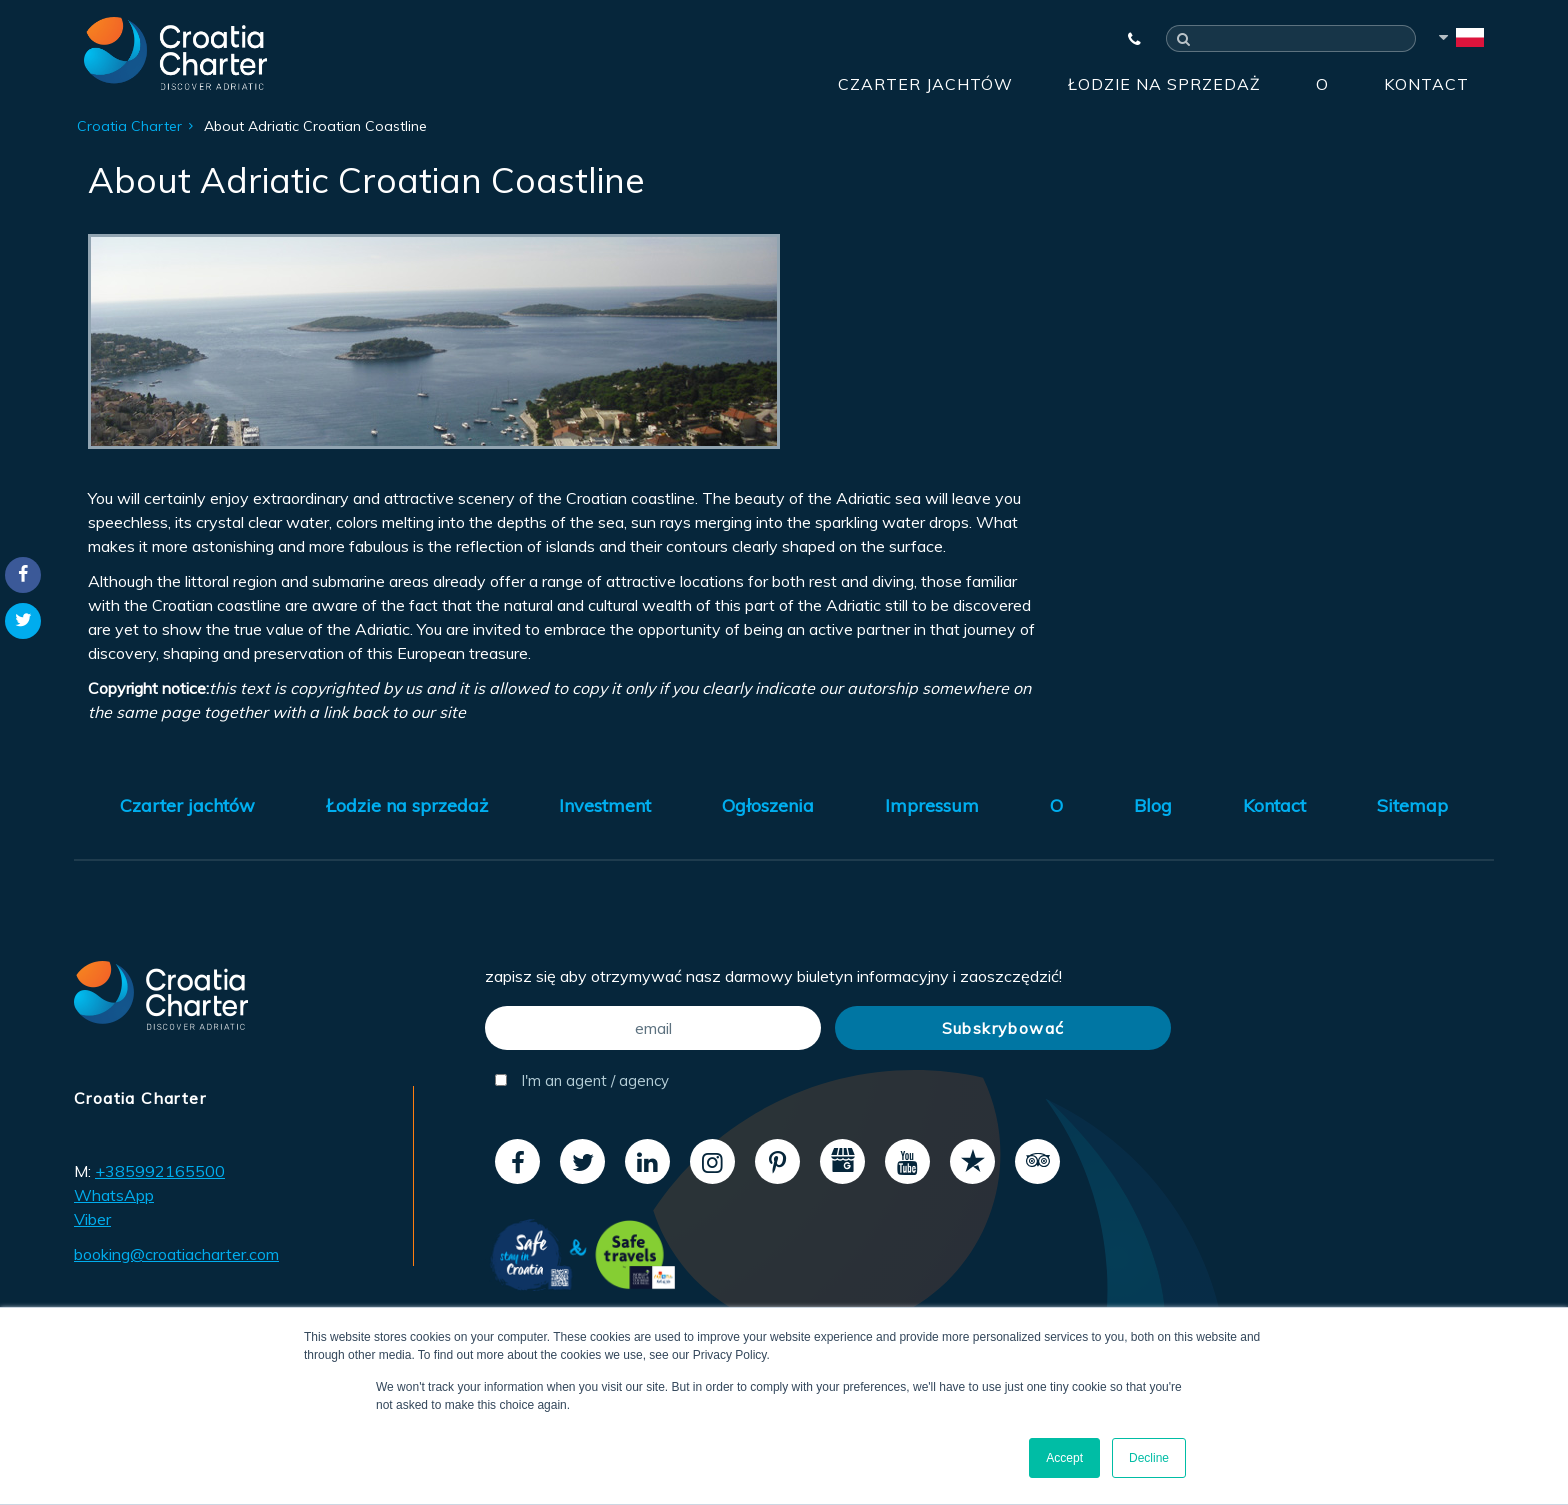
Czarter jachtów (925, 84)
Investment (605, 805)
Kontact (1426, 84)
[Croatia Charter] (175, 53)
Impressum (932, 805)
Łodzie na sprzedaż (1164, 84)
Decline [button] (1149, 1458)
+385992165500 (160, 1171)
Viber (92, 1219)
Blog (1153, 805)
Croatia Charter (129, 126)
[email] (653, 1028)
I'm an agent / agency (582, 1080)
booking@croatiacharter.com (176, 1254)
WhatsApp (114, 1195)
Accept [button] (1064, 1458)
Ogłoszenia (768, 805)
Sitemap (1412, 805)
